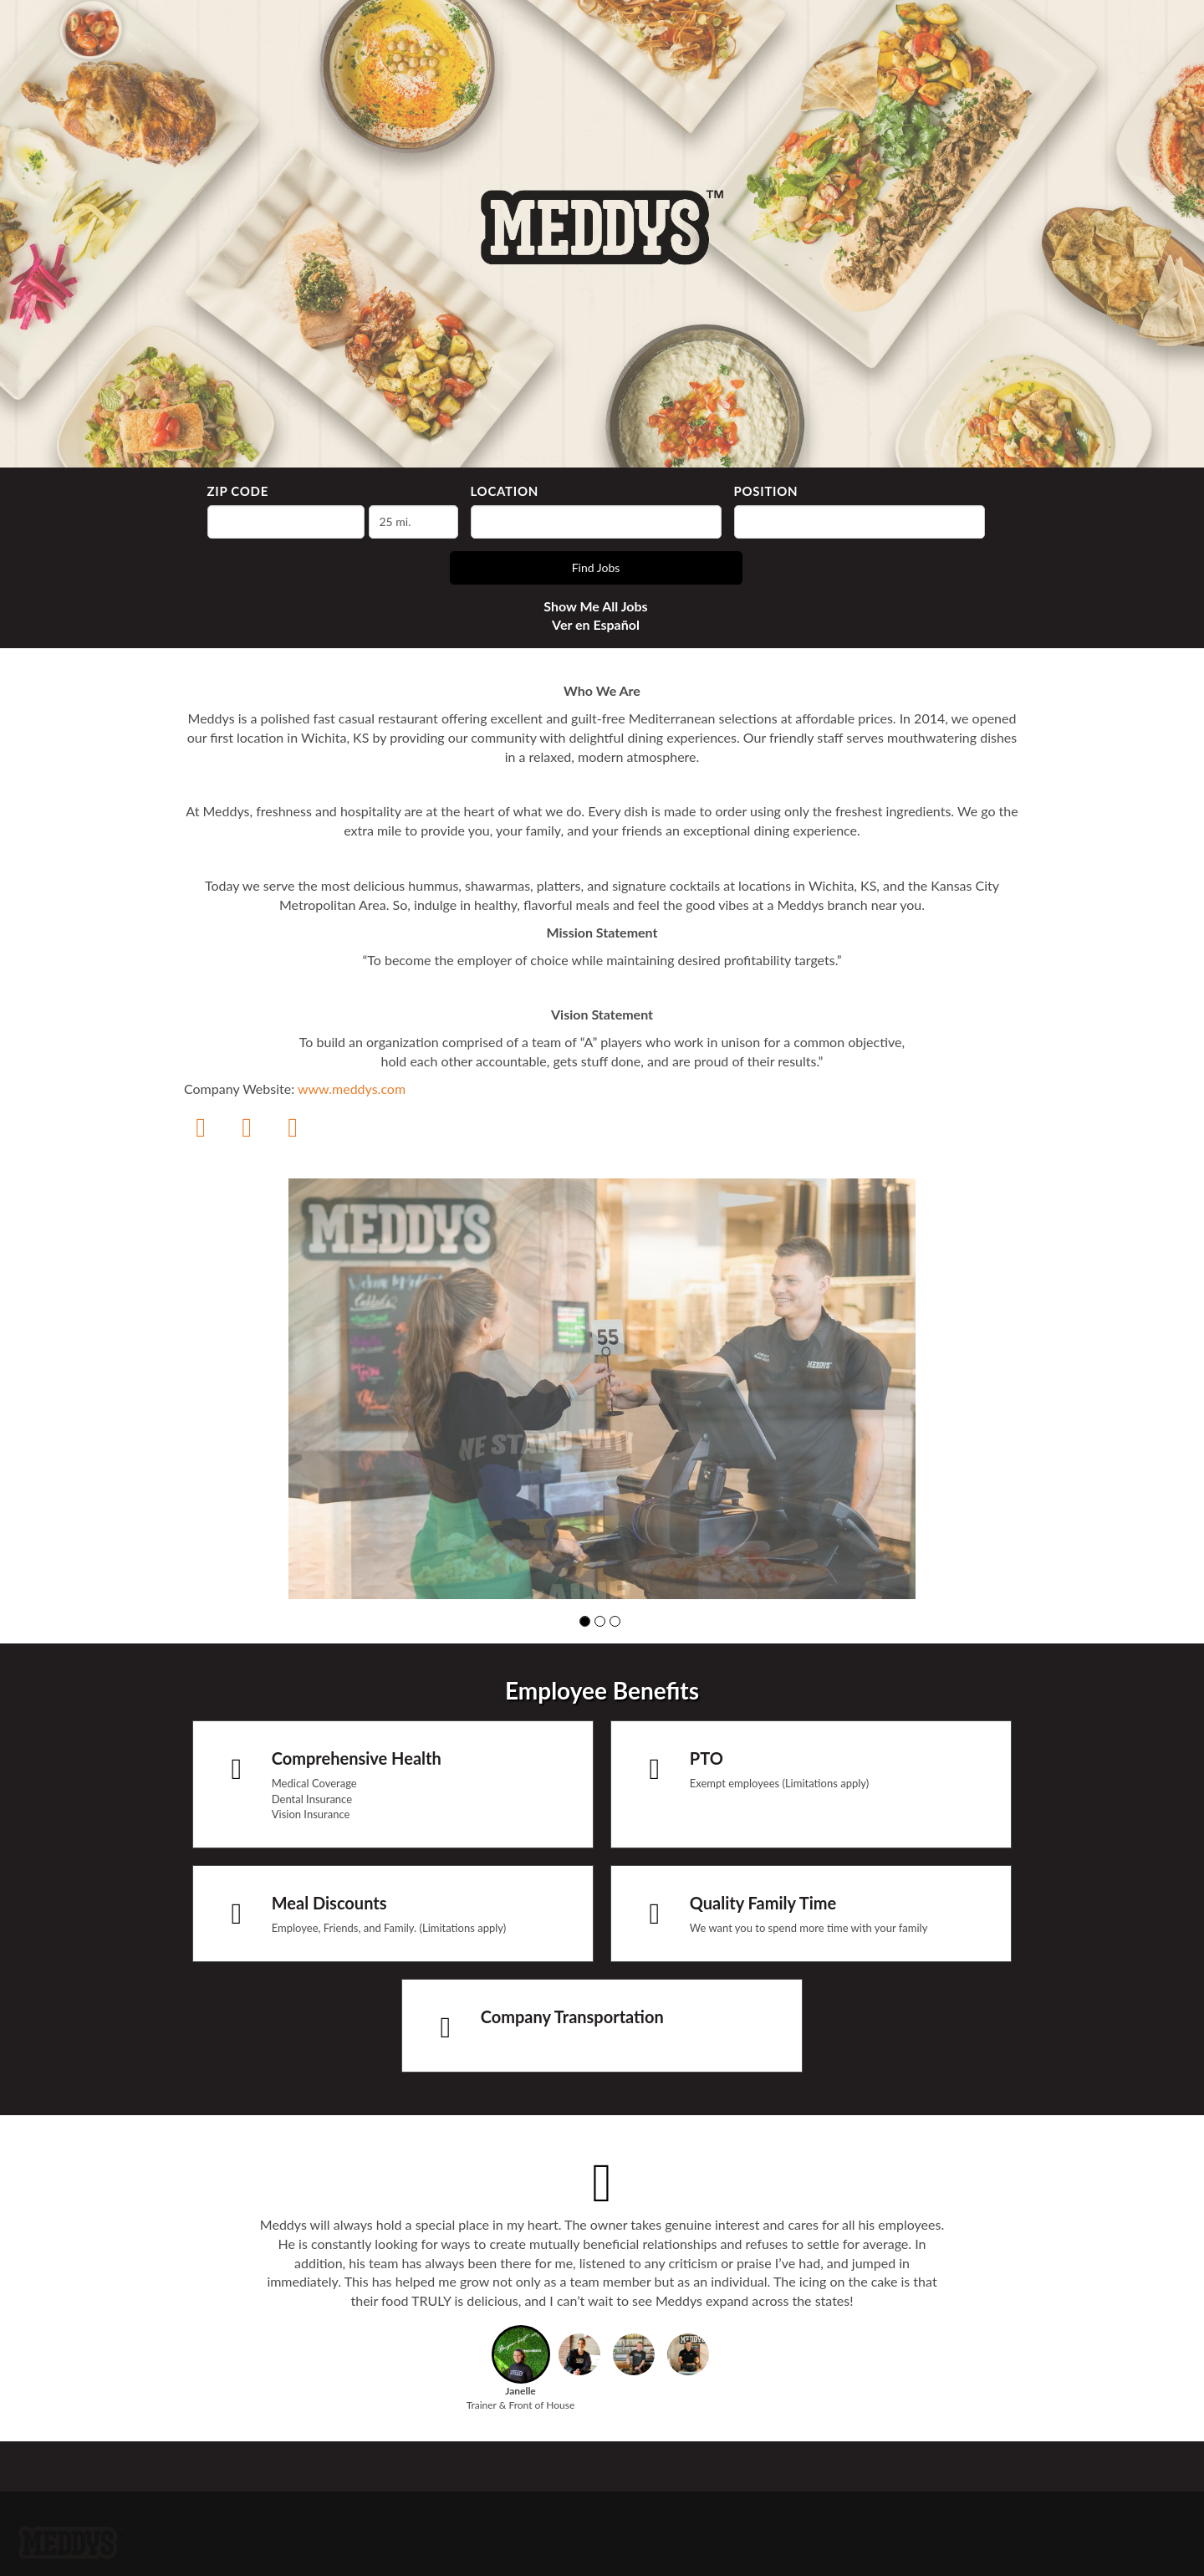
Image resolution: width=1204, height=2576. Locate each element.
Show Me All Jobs (595, 606)
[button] (584, 1621)
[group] (602, 1388)
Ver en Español (596, 624)
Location (505, 490)
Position (766, 490)
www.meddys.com (352, 1088)
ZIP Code (237, 490)
